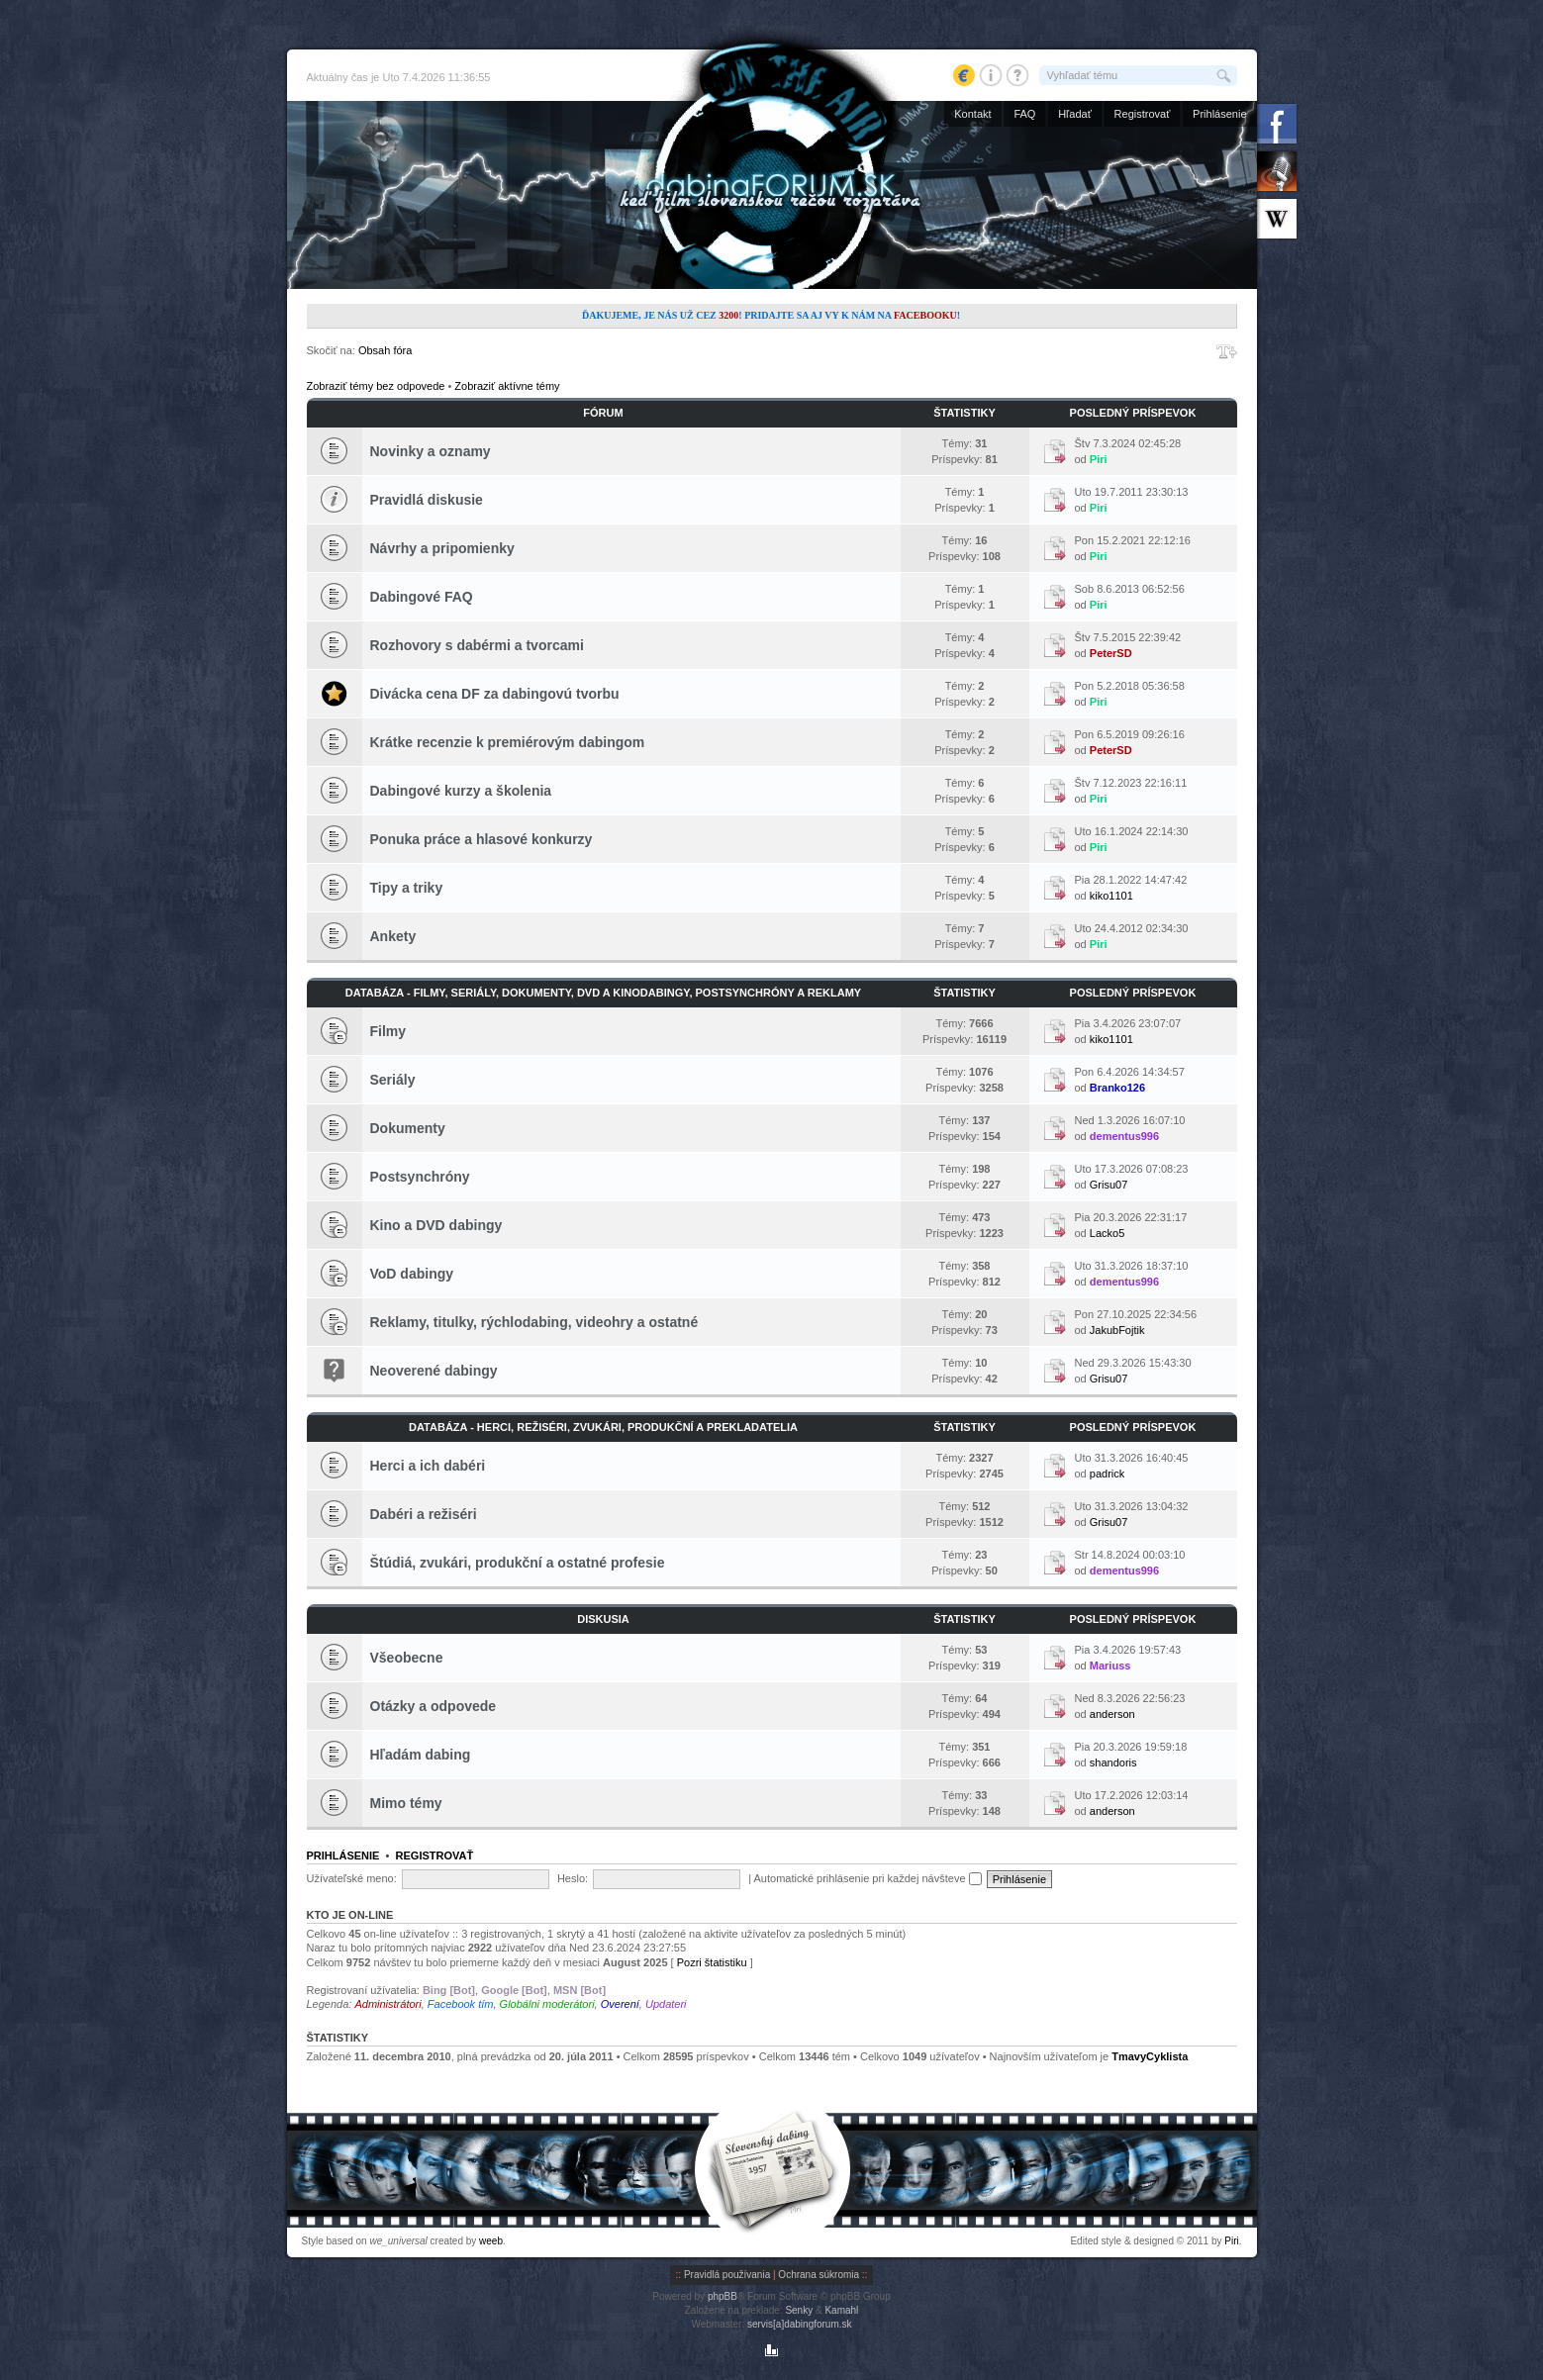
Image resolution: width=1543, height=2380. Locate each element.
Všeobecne (406, 1658)
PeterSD (1111, 653)
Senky (799, 2310)
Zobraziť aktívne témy (506, 386)
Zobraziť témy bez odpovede (376, 386)
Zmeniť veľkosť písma (1226, 351)
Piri (1099, 459)
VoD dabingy (412, 1274)
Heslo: (572, 1878)
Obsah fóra (385, 350)
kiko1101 (1111, 896)
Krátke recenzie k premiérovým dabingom (507, 742)
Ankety (393, 936)
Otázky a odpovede (433, 1706)
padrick (1107, 1473)
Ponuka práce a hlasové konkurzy (481, 839)
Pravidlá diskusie (426, 500)
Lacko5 (1107, 1233)
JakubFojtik (1117, 1330)
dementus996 (1124, 1136)
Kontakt (972, 114)
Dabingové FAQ (421, 597)
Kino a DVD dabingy (436, 1225)
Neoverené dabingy (434, 1371)
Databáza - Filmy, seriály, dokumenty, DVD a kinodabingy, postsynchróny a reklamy (603, 993)
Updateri (666, 2004)
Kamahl (841, 2310)
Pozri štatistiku (712, 1962)
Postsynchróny (420, 1177)
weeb (491, 2241)
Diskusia (603, 1619)
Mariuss (1110, 1665)
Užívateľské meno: (352, 1878)
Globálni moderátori (547, 2004)
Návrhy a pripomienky (442, 548)
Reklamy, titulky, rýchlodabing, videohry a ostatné (534, 1322)
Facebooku (925, 315)
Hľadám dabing (420, 1754)
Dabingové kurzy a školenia (461, 791)
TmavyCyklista (1149, 2056)
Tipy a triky (406, 888)
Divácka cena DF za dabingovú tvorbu (495, 694)
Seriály (393, 1080)
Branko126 (1117, 1088)
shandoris (1113, 1762)
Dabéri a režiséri (423, 1514)
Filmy (388, 1031)
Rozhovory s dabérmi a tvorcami (477, 645)
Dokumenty (407, 1128)
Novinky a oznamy (430, 451)
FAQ (1024, 114)
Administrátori (387, 2004)
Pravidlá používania (727, 2274)
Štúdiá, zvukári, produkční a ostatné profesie (517, 1563)
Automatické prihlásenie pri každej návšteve (868, 1878)
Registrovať (1142, 114)
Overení (620, 2004)
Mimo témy (406, 1803)
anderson (1112, 1714)
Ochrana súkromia (818, 2274)
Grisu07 (1109, 1184)
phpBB (722, 2296)
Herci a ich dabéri (428, 1466)
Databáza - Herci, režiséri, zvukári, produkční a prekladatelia (603, 1427)
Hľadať (1075, 114)
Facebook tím (461, 2004)
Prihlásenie (1219, 114)
